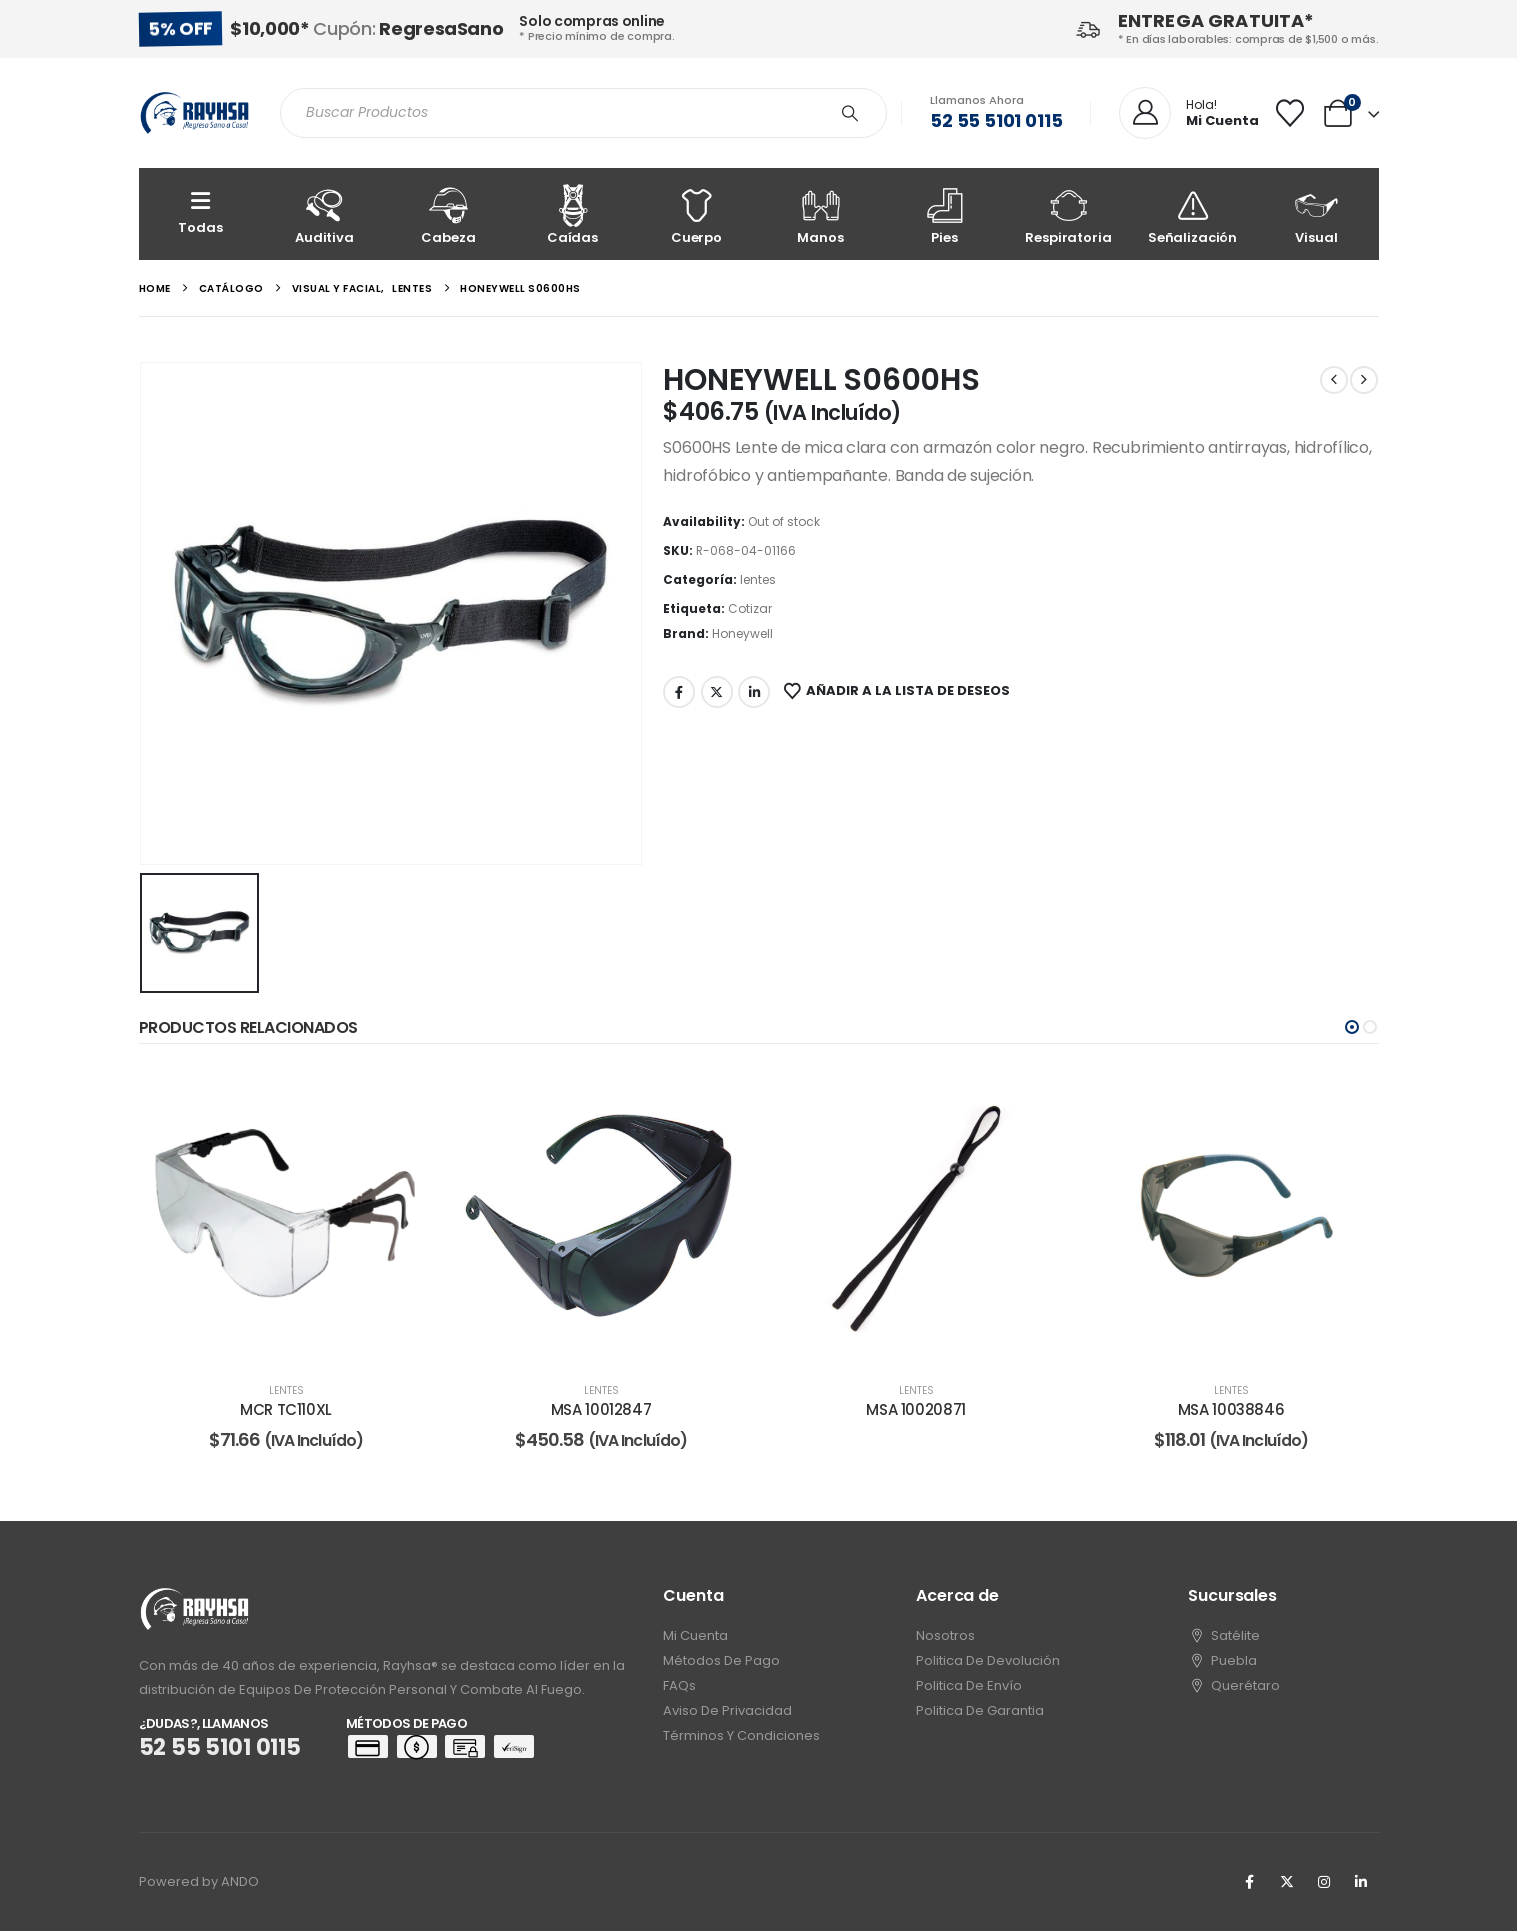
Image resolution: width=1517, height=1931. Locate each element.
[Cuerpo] (697, 214)
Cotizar (750, 608)
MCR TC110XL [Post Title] (286, 1409)
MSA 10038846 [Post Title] (1231, 1409)
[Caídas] (573, 214)
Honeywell (742, 633)
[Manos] (821, 214)
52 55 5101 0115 (996, 120)
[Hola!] (1189, 114)
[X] (1287, 1882)
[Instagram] (1324, 1882)
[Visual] (1317, 214)
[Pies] (945, 214)
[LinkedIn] (1361, 1882)
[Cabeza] (449, 214)
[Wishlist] (1290, 113)
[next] (1364, 380)
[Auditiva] (325, 214)
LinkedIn (754, 692)
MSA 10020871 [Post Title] (916, 1409)
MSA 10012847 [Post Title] (601, 1409)
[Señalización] (1193, 214)
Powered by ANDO (199, 1881)
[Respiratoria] (1069, 214)
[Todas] (201, 214)
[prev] (1334, 380)
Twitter (717, 692)
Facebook (679, 692)
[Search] (850, 113)
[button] (1352, 1027)
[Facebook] (1250, 1882)
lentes (758, 579)
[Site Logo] (194, 113)
